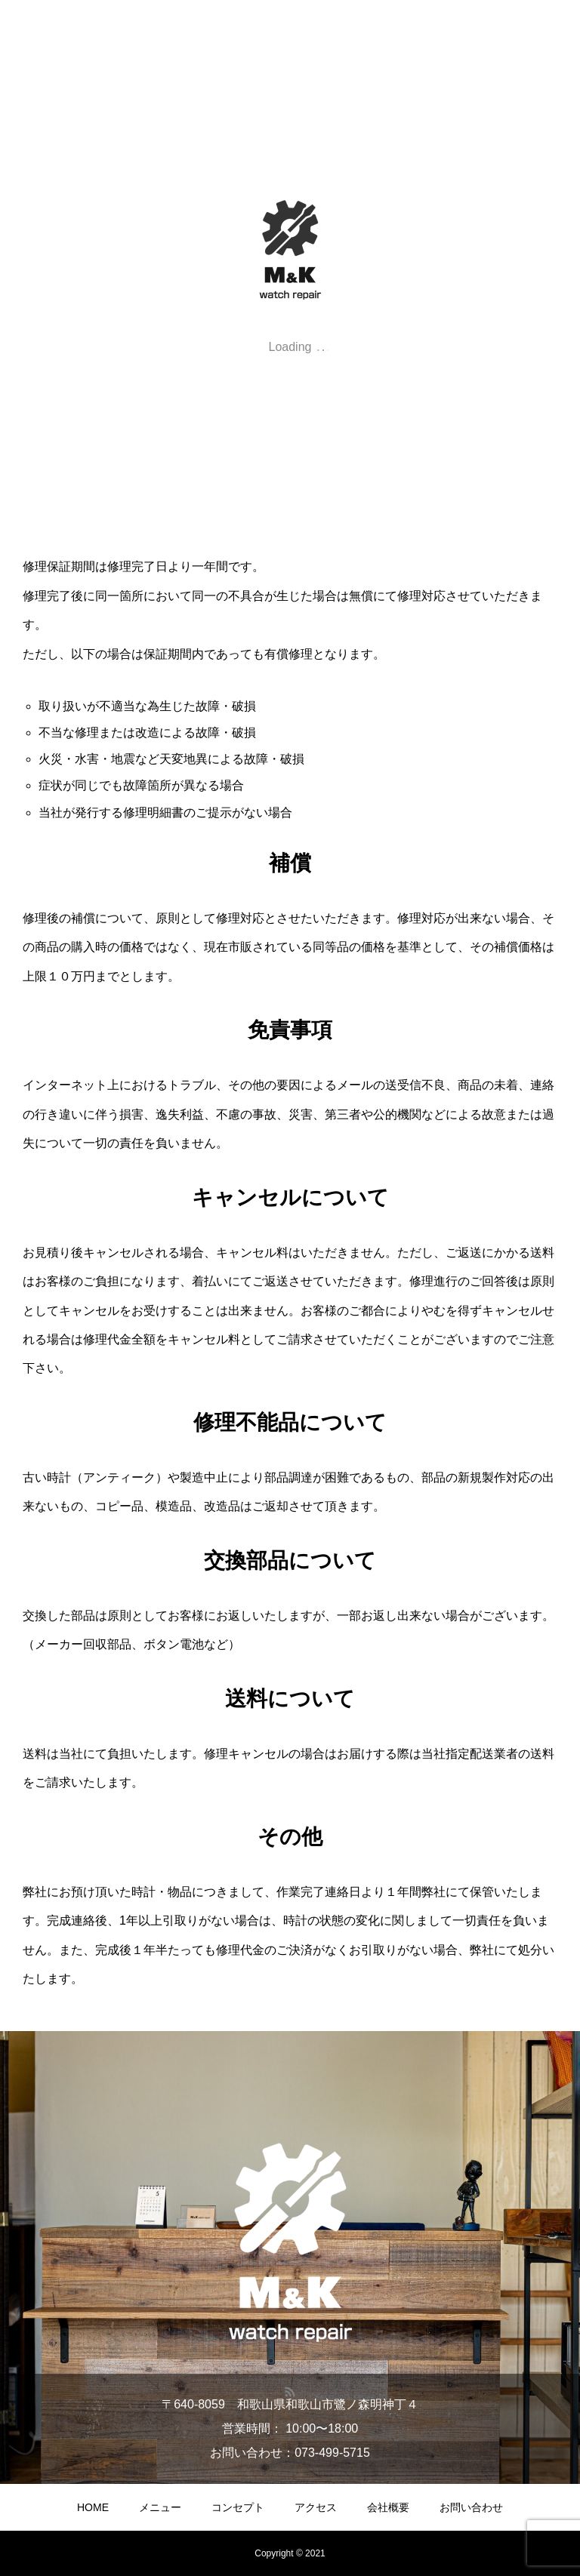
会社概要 (388, 2507)
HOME (93, 2507)
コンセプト (237, 2507)
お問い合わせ (471, 2507)
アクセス (316, 2507)
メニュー (160, 2507)
